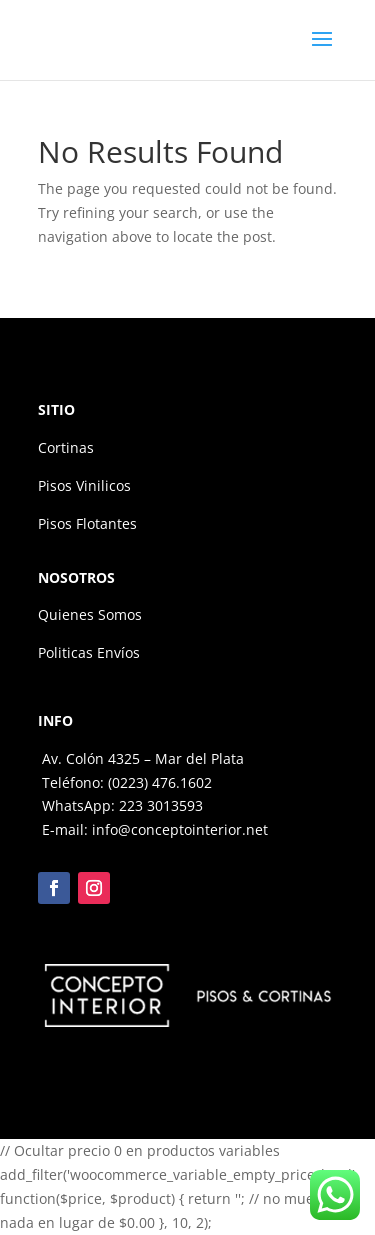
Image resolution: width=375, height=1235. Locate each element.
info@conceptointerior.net (180, 829)
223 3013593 (161, 805)
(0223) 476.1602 (160, 782)
